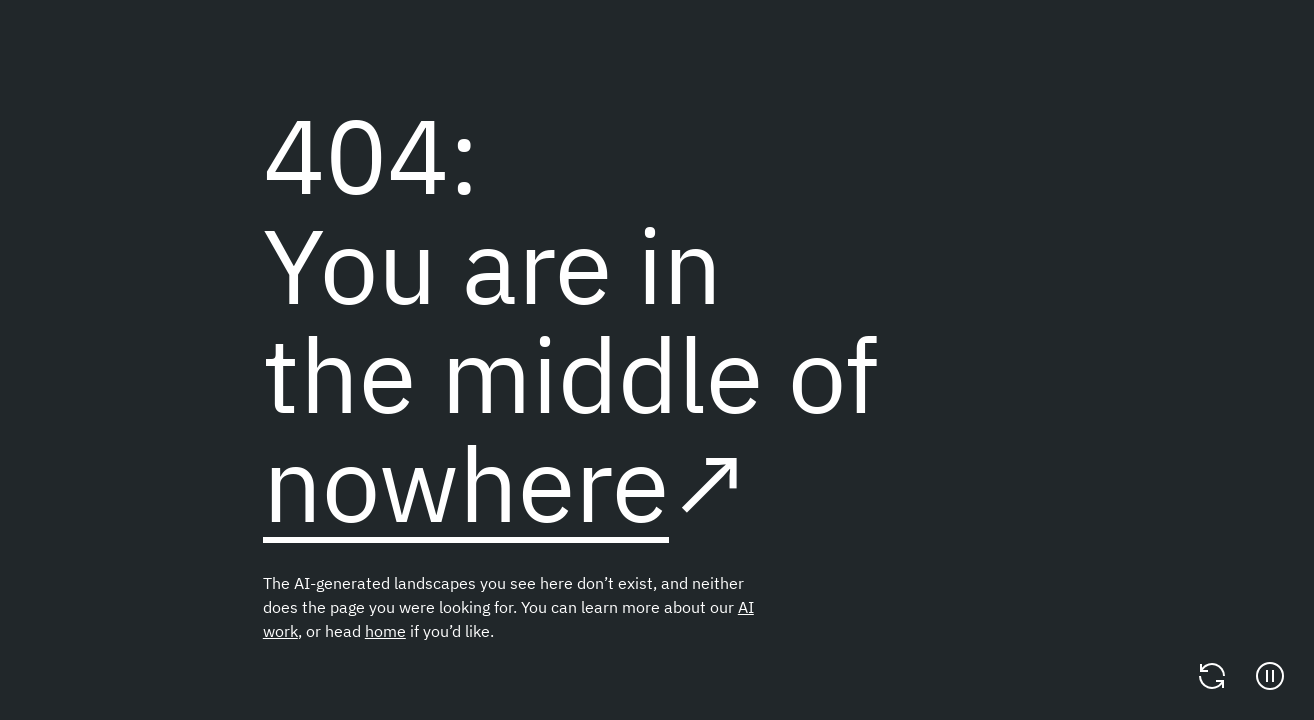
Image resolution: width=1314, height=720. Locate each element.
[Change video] (1212, 676)
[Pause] (1270, 676)
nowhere (466, 483)
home (385, 631)
